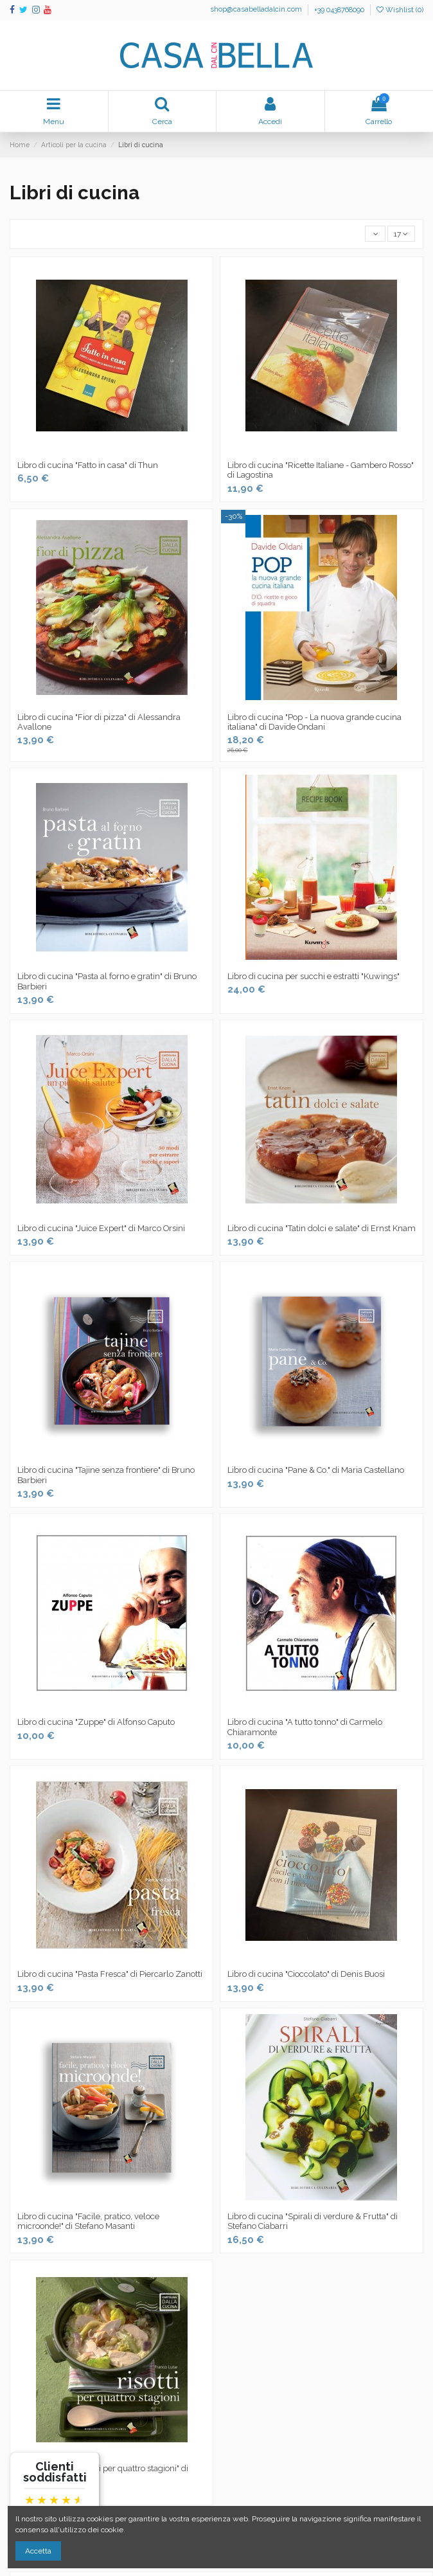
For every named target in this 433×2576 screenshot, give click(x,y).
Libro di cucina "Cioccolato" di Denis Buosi (306, 1974)
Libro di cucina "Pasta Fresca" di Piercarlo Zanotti (109, 1974)
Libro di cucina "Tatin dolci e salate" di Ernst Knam (321, 1228)
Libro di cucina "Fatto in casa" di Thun (87, 465)
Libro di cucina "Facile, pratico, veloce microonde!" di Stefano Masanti (88, 2221)
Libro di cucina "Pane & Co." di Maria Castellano (315, 1470)
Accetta (38, 2550)
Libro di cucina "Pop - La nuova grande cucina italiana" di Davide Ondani (314, 722)
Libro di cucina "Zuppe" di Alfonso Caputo (96, 1722)
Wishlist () (399, 10)
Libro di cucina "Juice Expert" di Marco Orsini (101, 1228)
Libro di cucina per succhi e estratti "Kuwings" (313, 976)
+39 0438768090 (339, 10)
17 (401, 234)
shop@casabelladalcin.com (257, 10)
